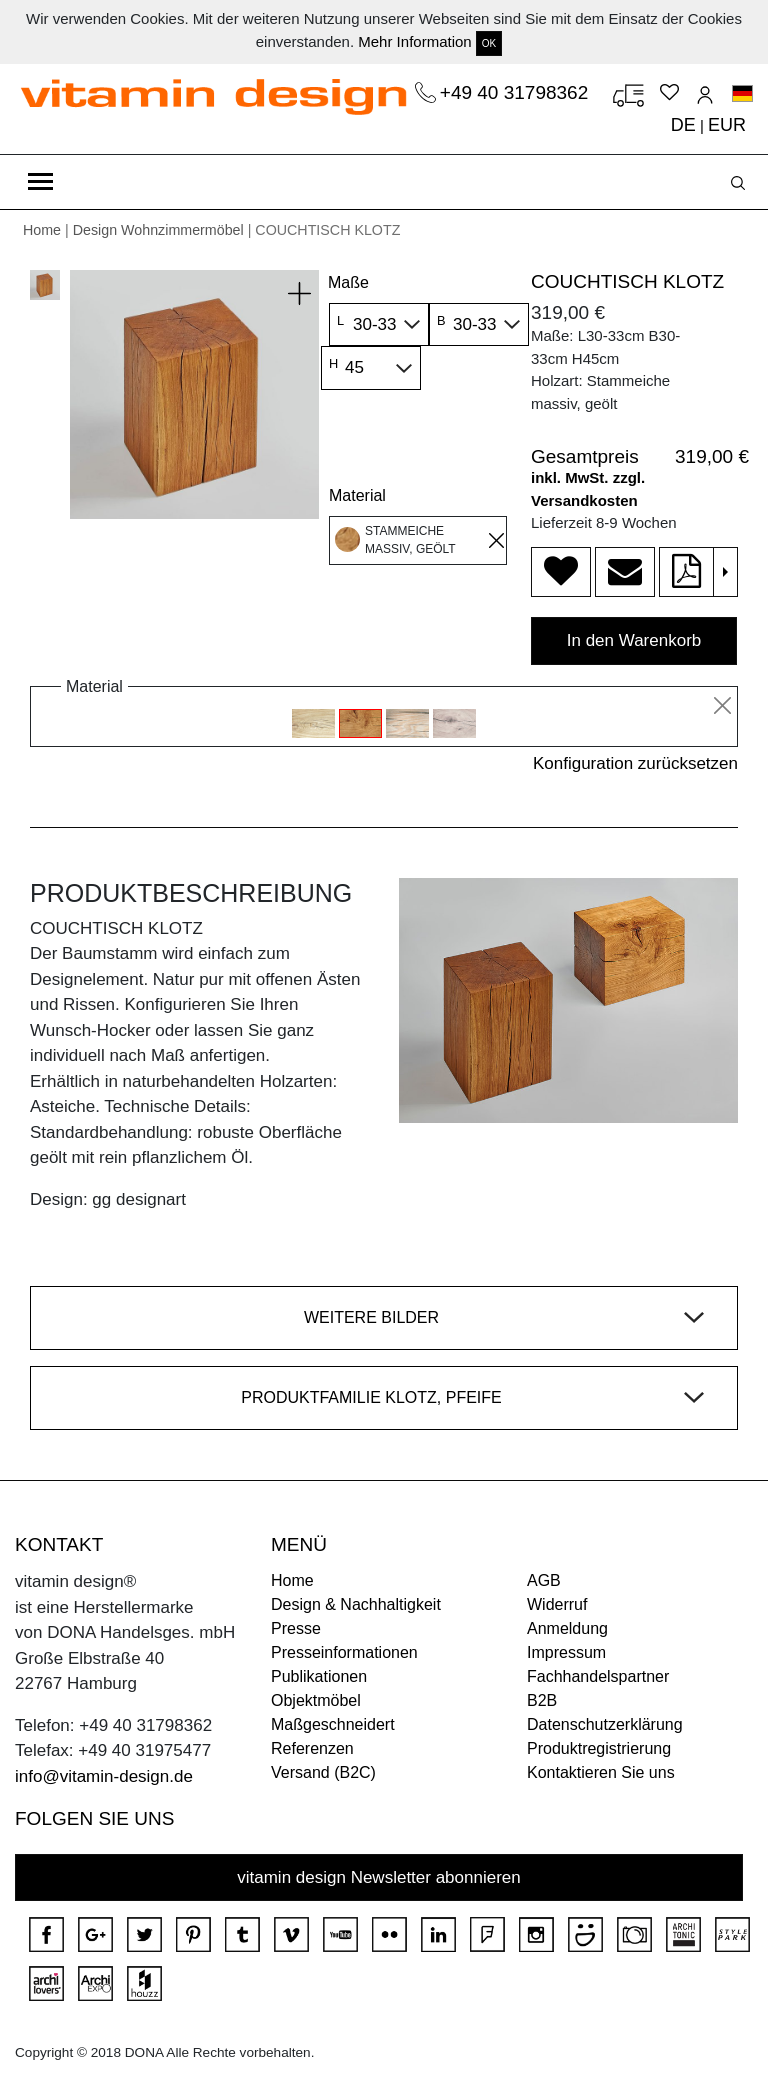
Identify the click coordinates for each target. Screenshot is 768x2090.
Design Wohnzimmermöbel (158, 230)
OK (489, 43)
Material (357, 495)
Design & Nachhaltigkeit (356, 1604)
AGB (544, 1580)
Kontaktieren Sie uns (601, 1772)
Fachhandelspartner (598, 1676)
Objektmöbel (316, 1700)
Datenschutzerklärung (605, 1724)
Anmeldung (567, 1628)
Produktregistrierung (599, 1748)
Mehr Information (414, 41)
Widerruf (557, 1604)
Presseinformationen (344, 1652)
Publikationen (319, 1676)
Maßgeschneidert (333, 1724)
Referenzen (312, 1748)
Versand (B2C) (323, 1772)
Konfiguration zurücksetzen (635, 763)
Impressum (566, 1652)
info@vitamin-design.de (104, 1776)
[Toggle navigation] (40, 182)
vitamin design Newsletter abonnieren (379, 1877)
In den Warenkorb (634, 640)
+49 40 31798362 (517, 92)
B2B (542, 1700)
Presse (296, 1628)
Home (42, 230)
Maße (348, 282)
